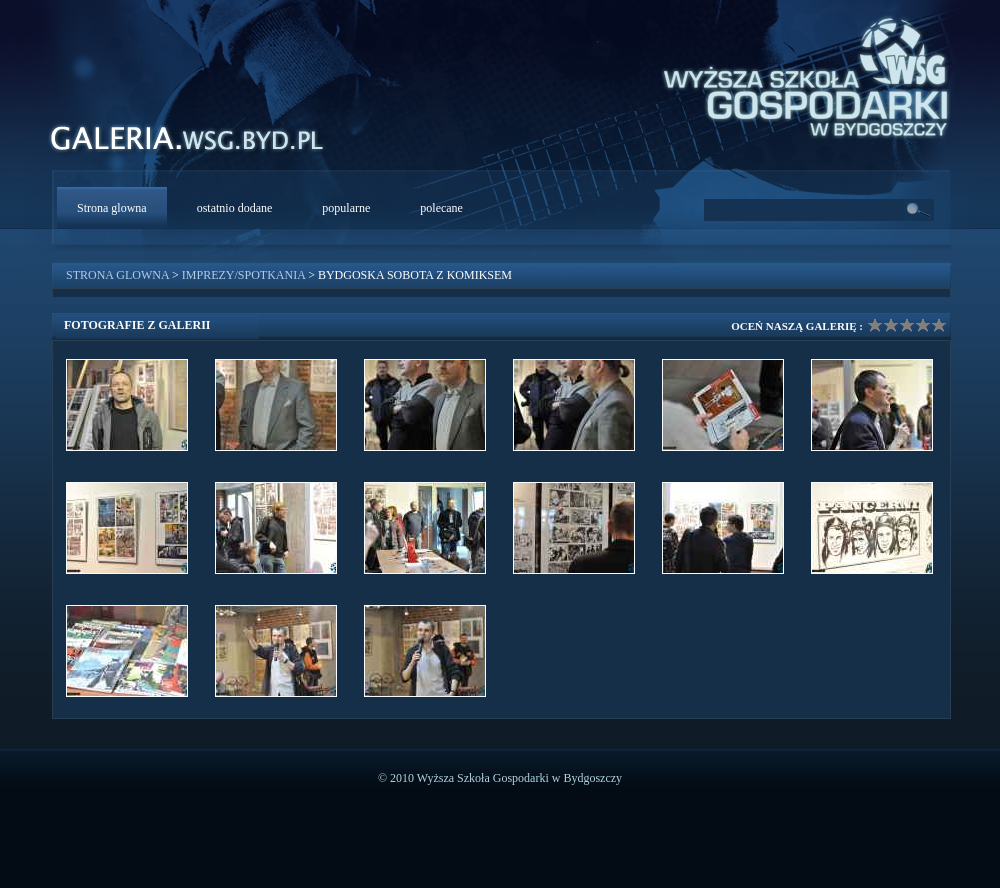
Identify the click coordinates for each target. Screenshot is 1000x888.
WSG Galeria (197, 143)
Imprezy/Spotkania (243, 275)
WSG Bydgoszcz (796, 74)
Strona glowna (112, 208)
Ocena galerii (907, 325)
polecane (441, 208)
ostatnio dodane (235, 208)
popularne (346, 208)
